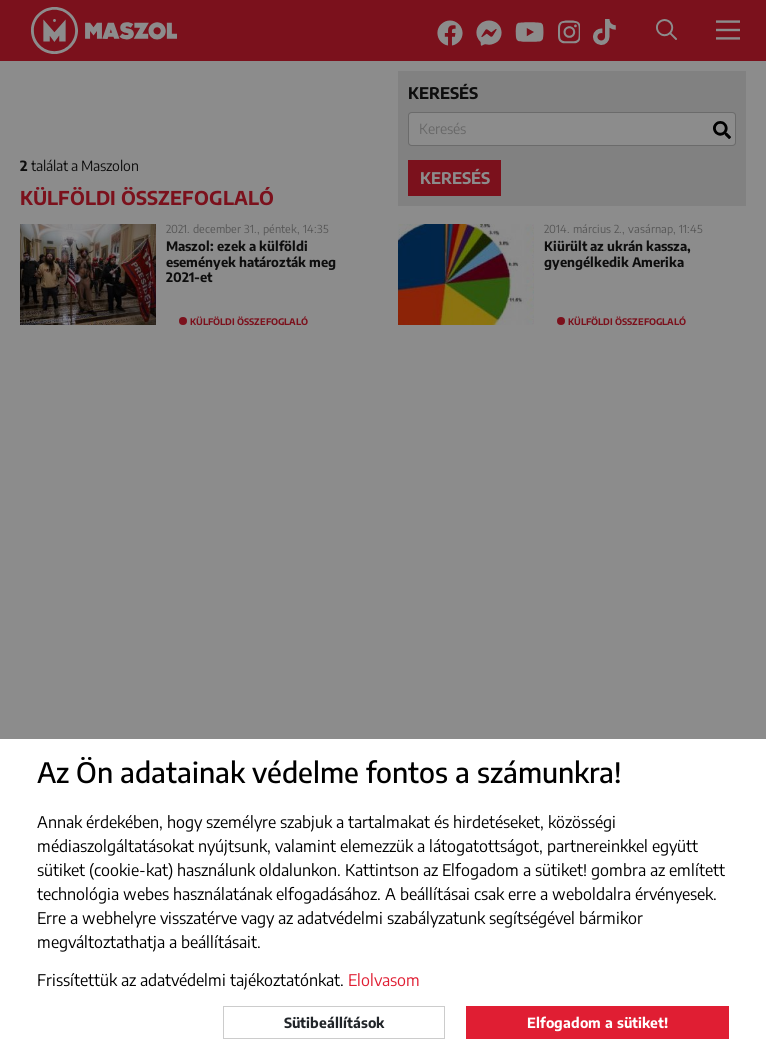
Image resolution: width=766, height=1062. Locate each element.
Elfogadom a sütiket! (597, 1022)
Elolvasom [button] (384, 980)
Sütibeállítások (334, 1022)
